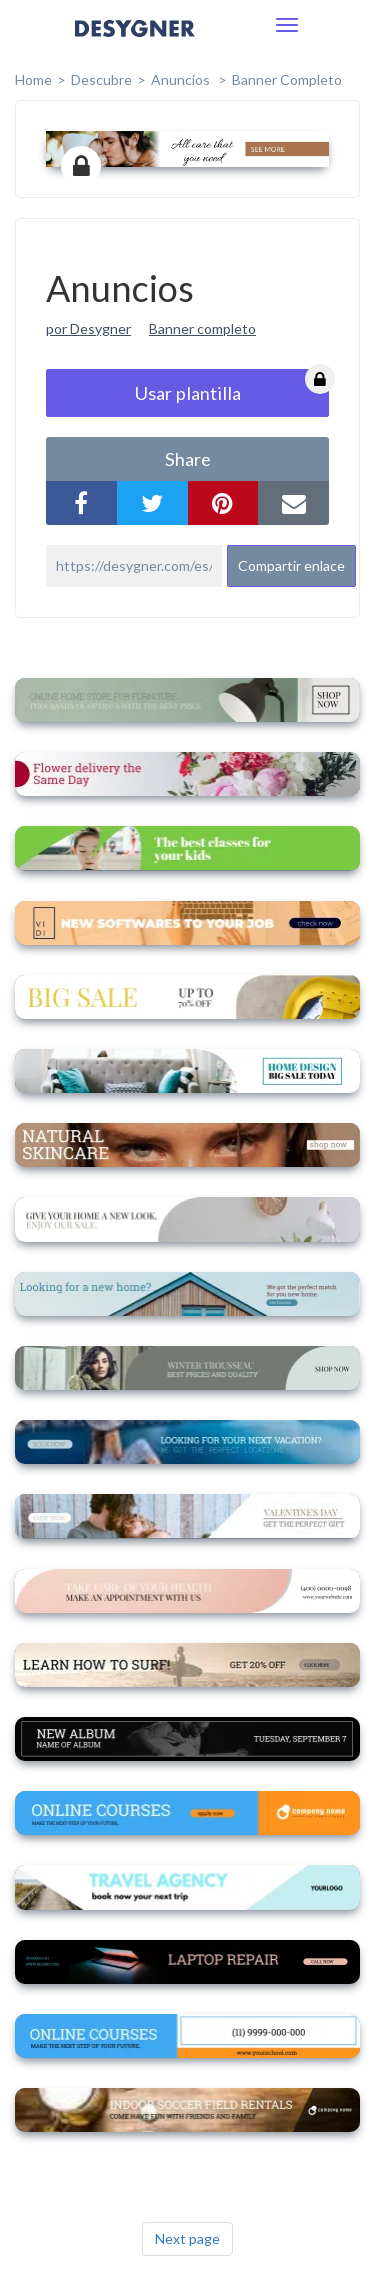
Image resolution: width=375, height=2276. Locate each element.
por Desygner (88, 328)
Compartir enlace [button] (291, 565)
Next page (187, 2238)
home (33, 79)
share (188, 459)
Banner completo (287, 79)
